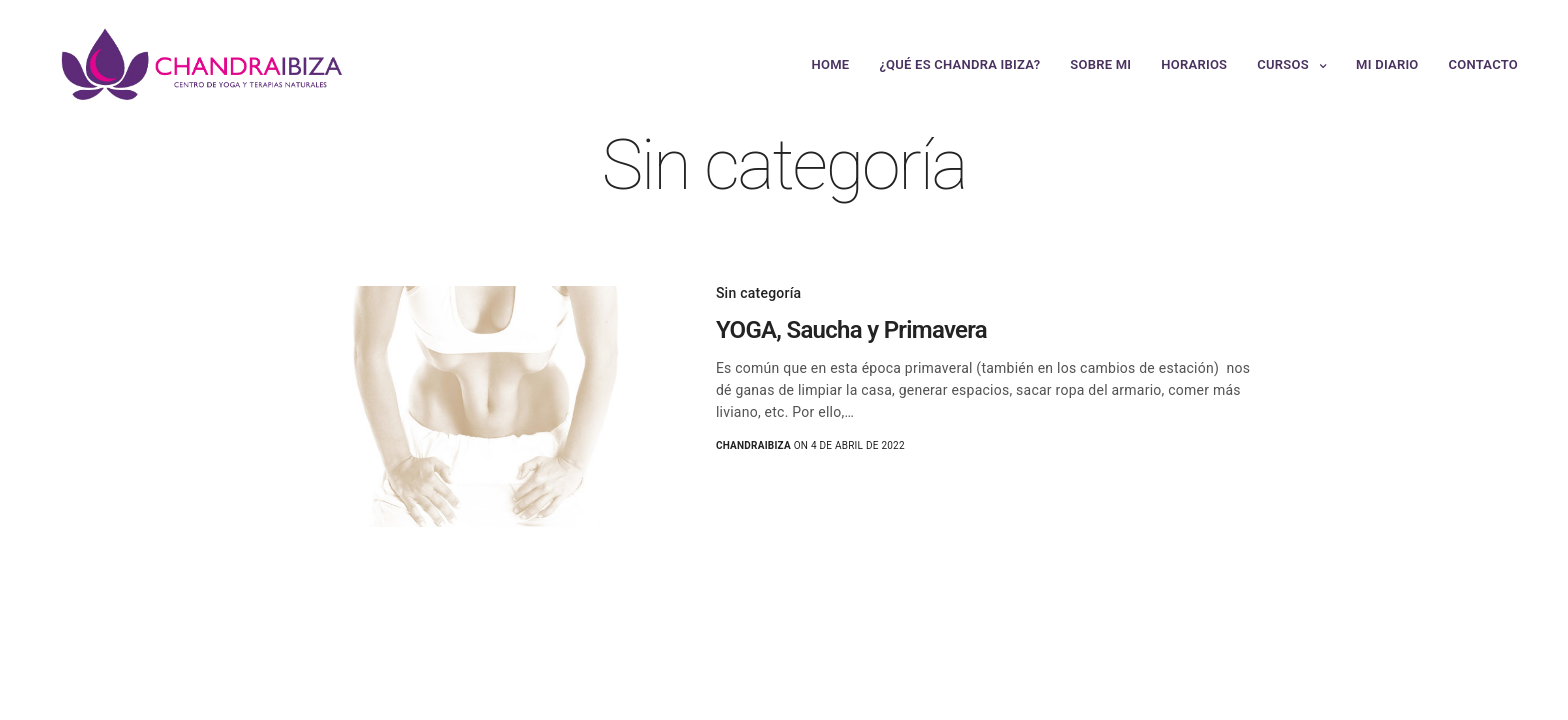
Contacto (1483, 64)
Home (831, 64)
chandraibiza (753, 445)
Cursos (1283, 64)
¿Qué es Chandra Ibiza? (959, 64)
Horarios (1194, 64)
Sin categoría (759, 293)
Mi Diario (1387, 64)
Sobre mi (1100, 64)
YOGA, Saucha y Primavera (851, 330)
